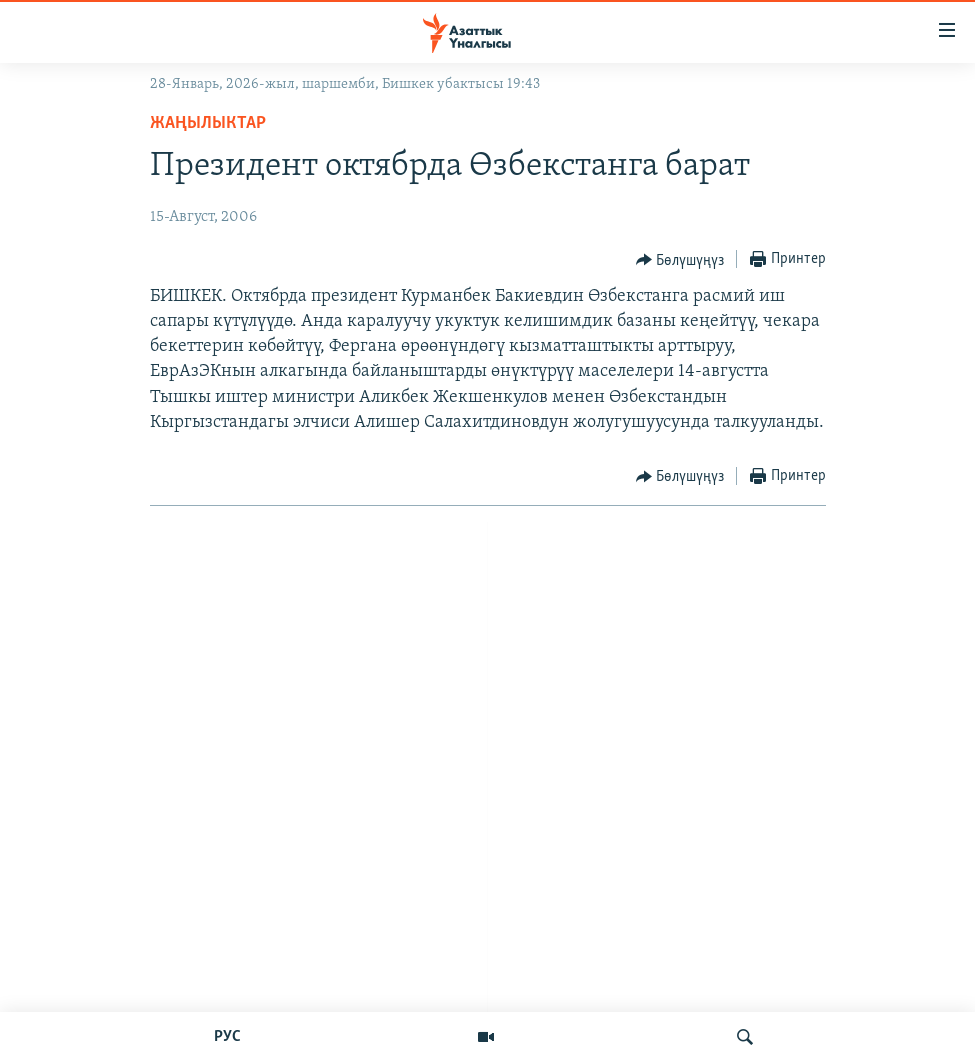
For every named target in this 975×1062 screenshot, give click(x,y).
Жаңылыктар (208, 123)
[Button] (680, 260)
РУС (227, 1037)
